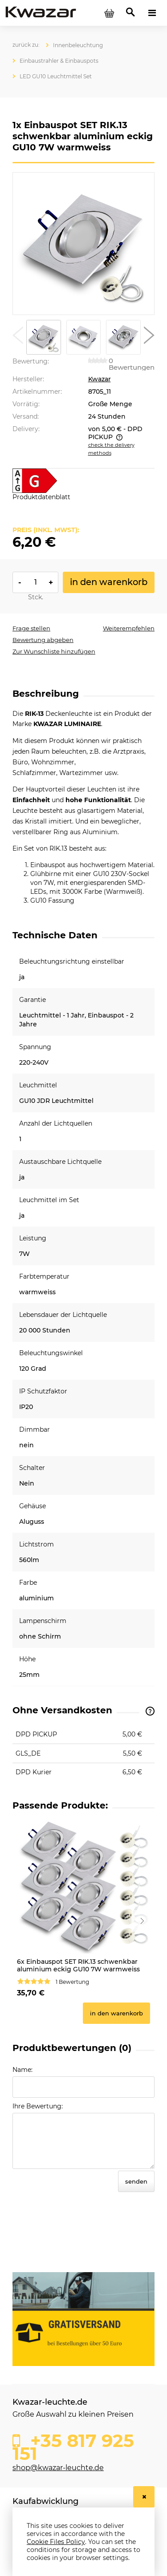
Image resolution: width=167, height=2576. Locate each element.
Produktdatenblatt (41, 497)
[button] (17, 337)
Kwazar (99, 379)
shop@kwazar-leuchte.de (58, 2467)
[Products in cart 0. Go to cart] (109, 13)
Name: (22, 2070)
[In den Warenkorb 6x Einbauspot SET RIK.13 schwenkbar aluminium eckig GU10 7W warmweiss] (116, 2013)
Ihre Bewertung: (37, 2106)
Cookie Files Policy (56, 2542)
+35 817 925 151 (73, 2445)
